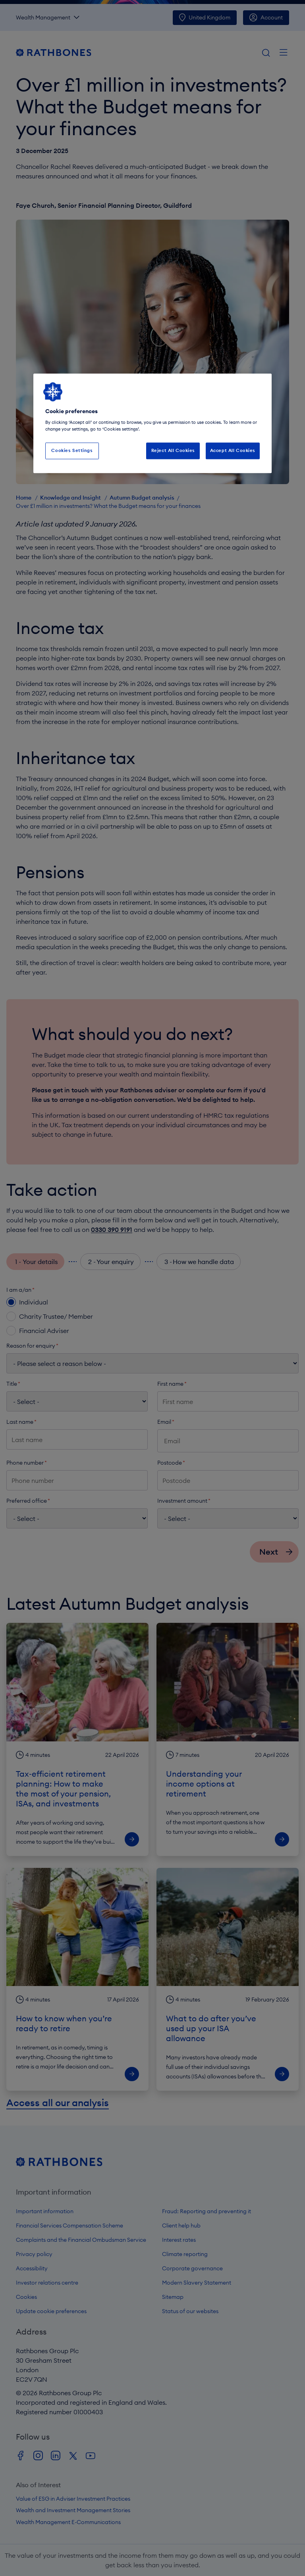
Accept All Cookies (232, 451)
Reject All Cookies (173, 451)
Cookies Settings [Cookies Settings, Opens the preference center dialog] (72, 451)
